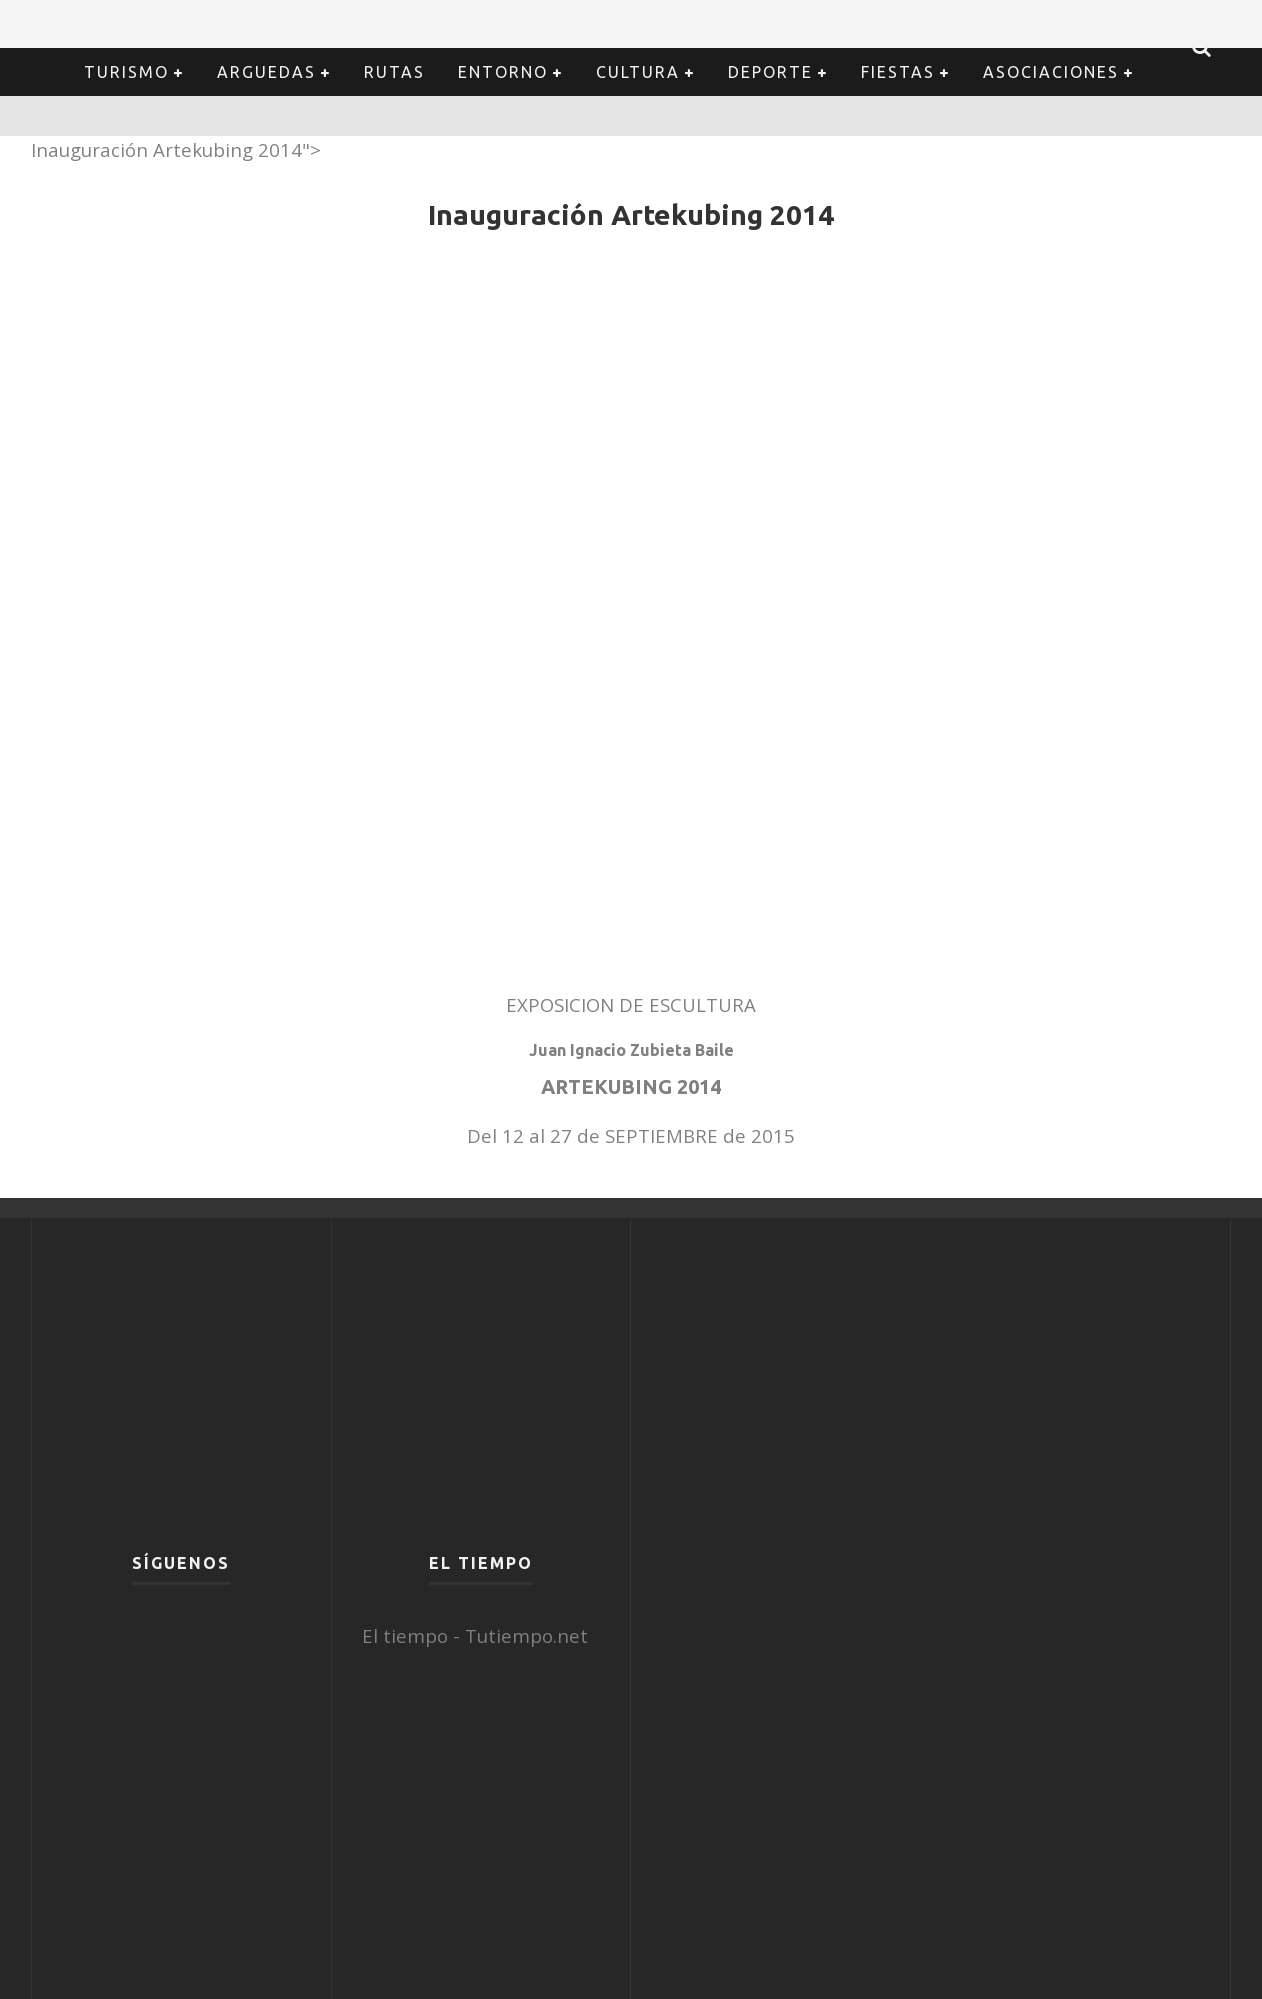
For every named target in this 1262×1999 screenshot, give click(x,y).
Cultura (638, 72)
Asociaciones (1051, 72)
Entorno (503, 72)
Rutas (394, 72)
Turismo (126, 72)
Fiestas (898, 72)
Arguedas (266, 72)
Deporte (770, 72)
